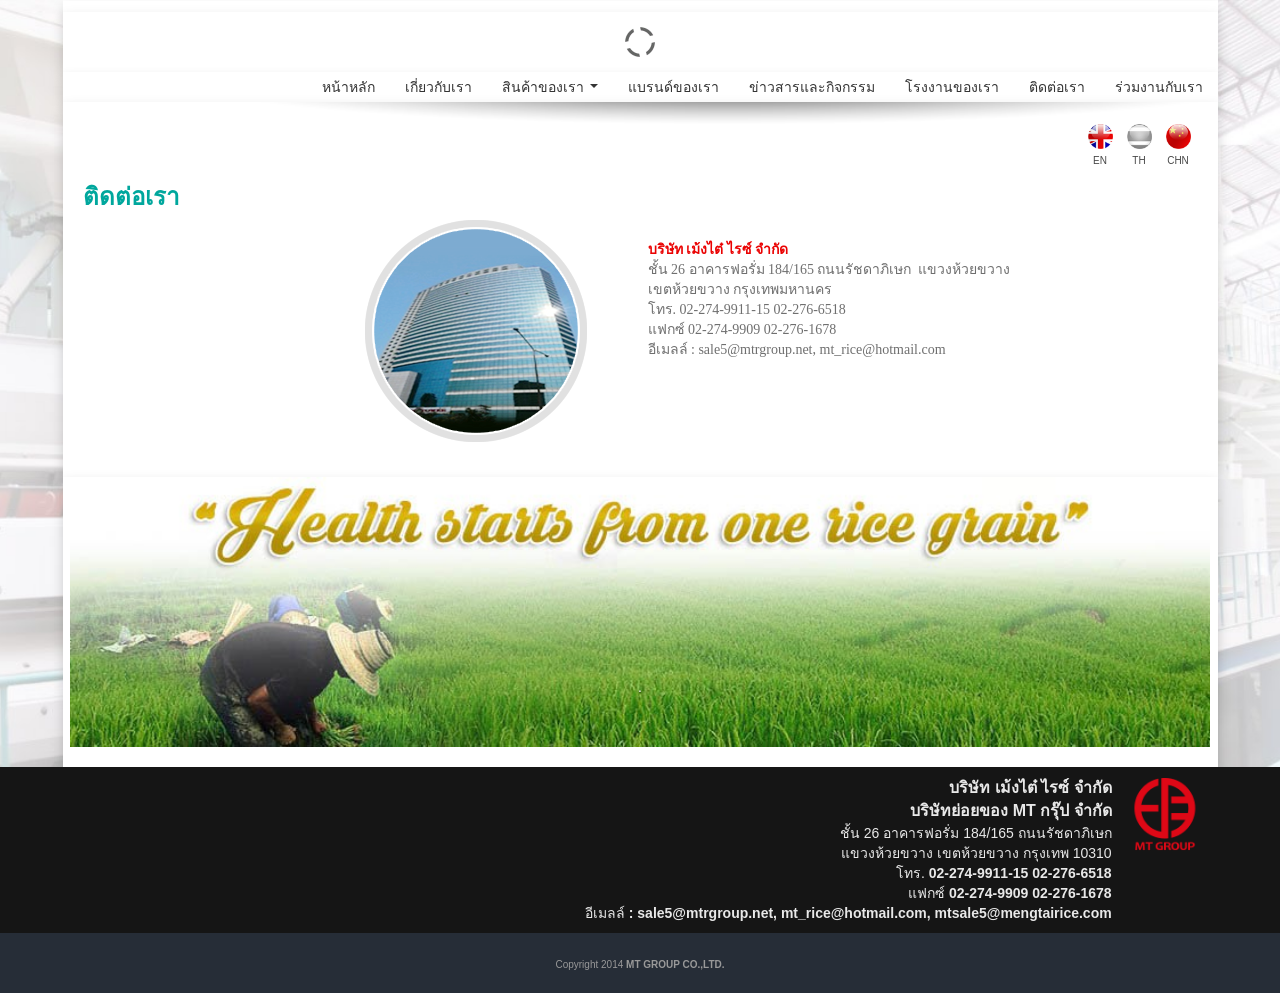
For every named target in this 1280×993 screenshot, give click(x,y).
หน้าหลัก (348, 87)
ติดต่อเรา (1057, 87)
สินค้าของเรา (554, 90)
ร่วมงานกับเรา (1159, 87)
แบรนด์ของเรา (673, 87)
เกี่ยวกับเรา (438, 87)
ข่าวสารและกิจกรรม (812, 87)
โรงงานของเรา (952, 87)
